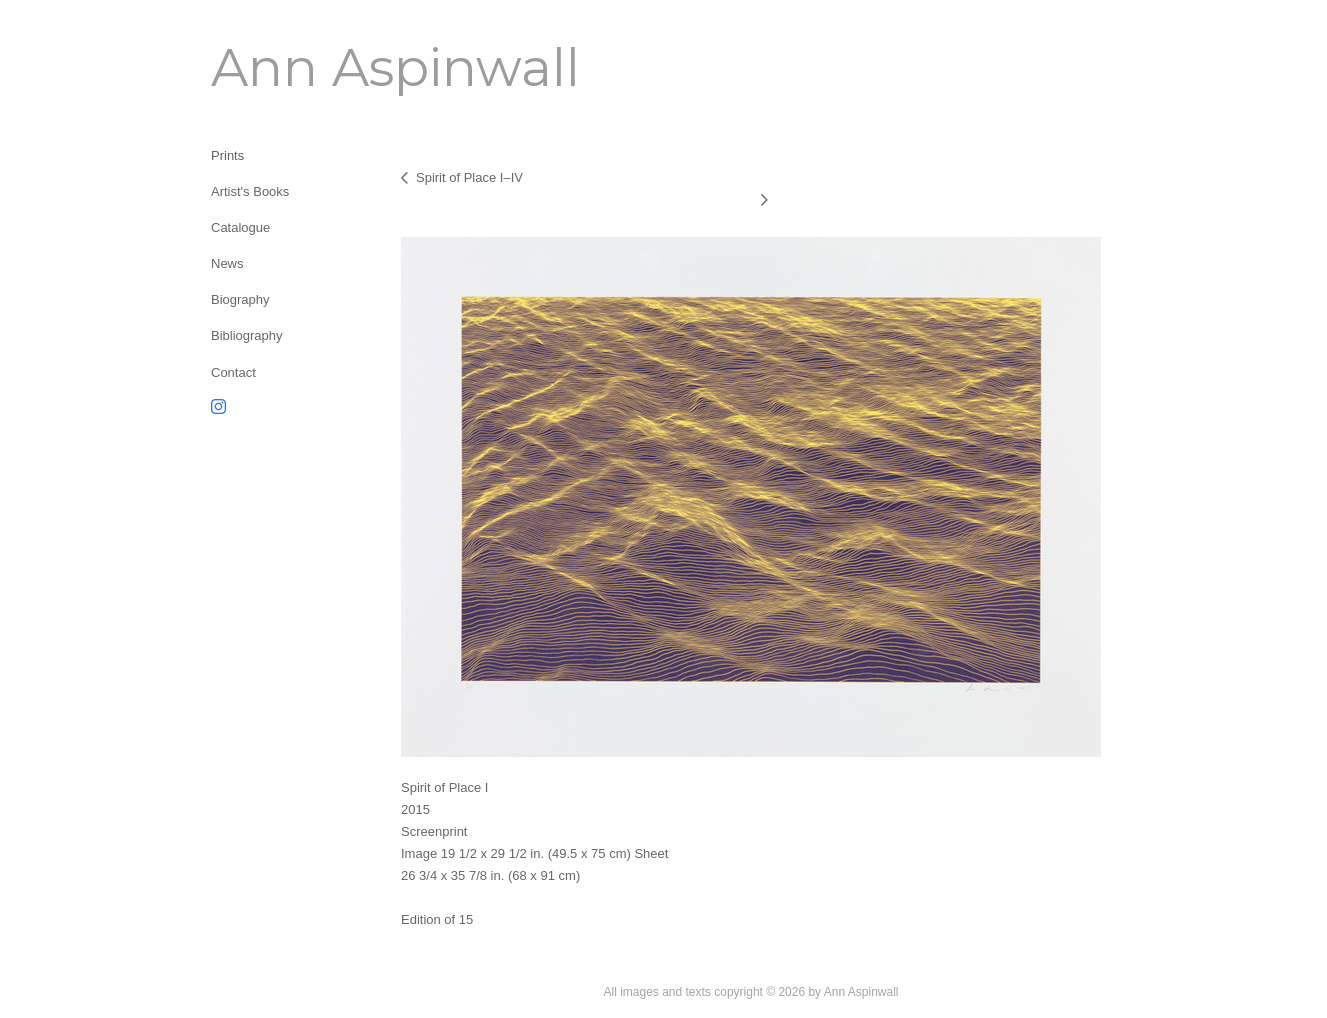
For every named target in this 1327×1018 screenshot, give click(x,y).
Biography (240, 299)
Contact (233, 372)
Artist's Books (250, 191)
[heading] (261, 67)
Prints (227, 155)
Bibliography (247, 335)
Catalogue (240, 227)
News (227, 263)
